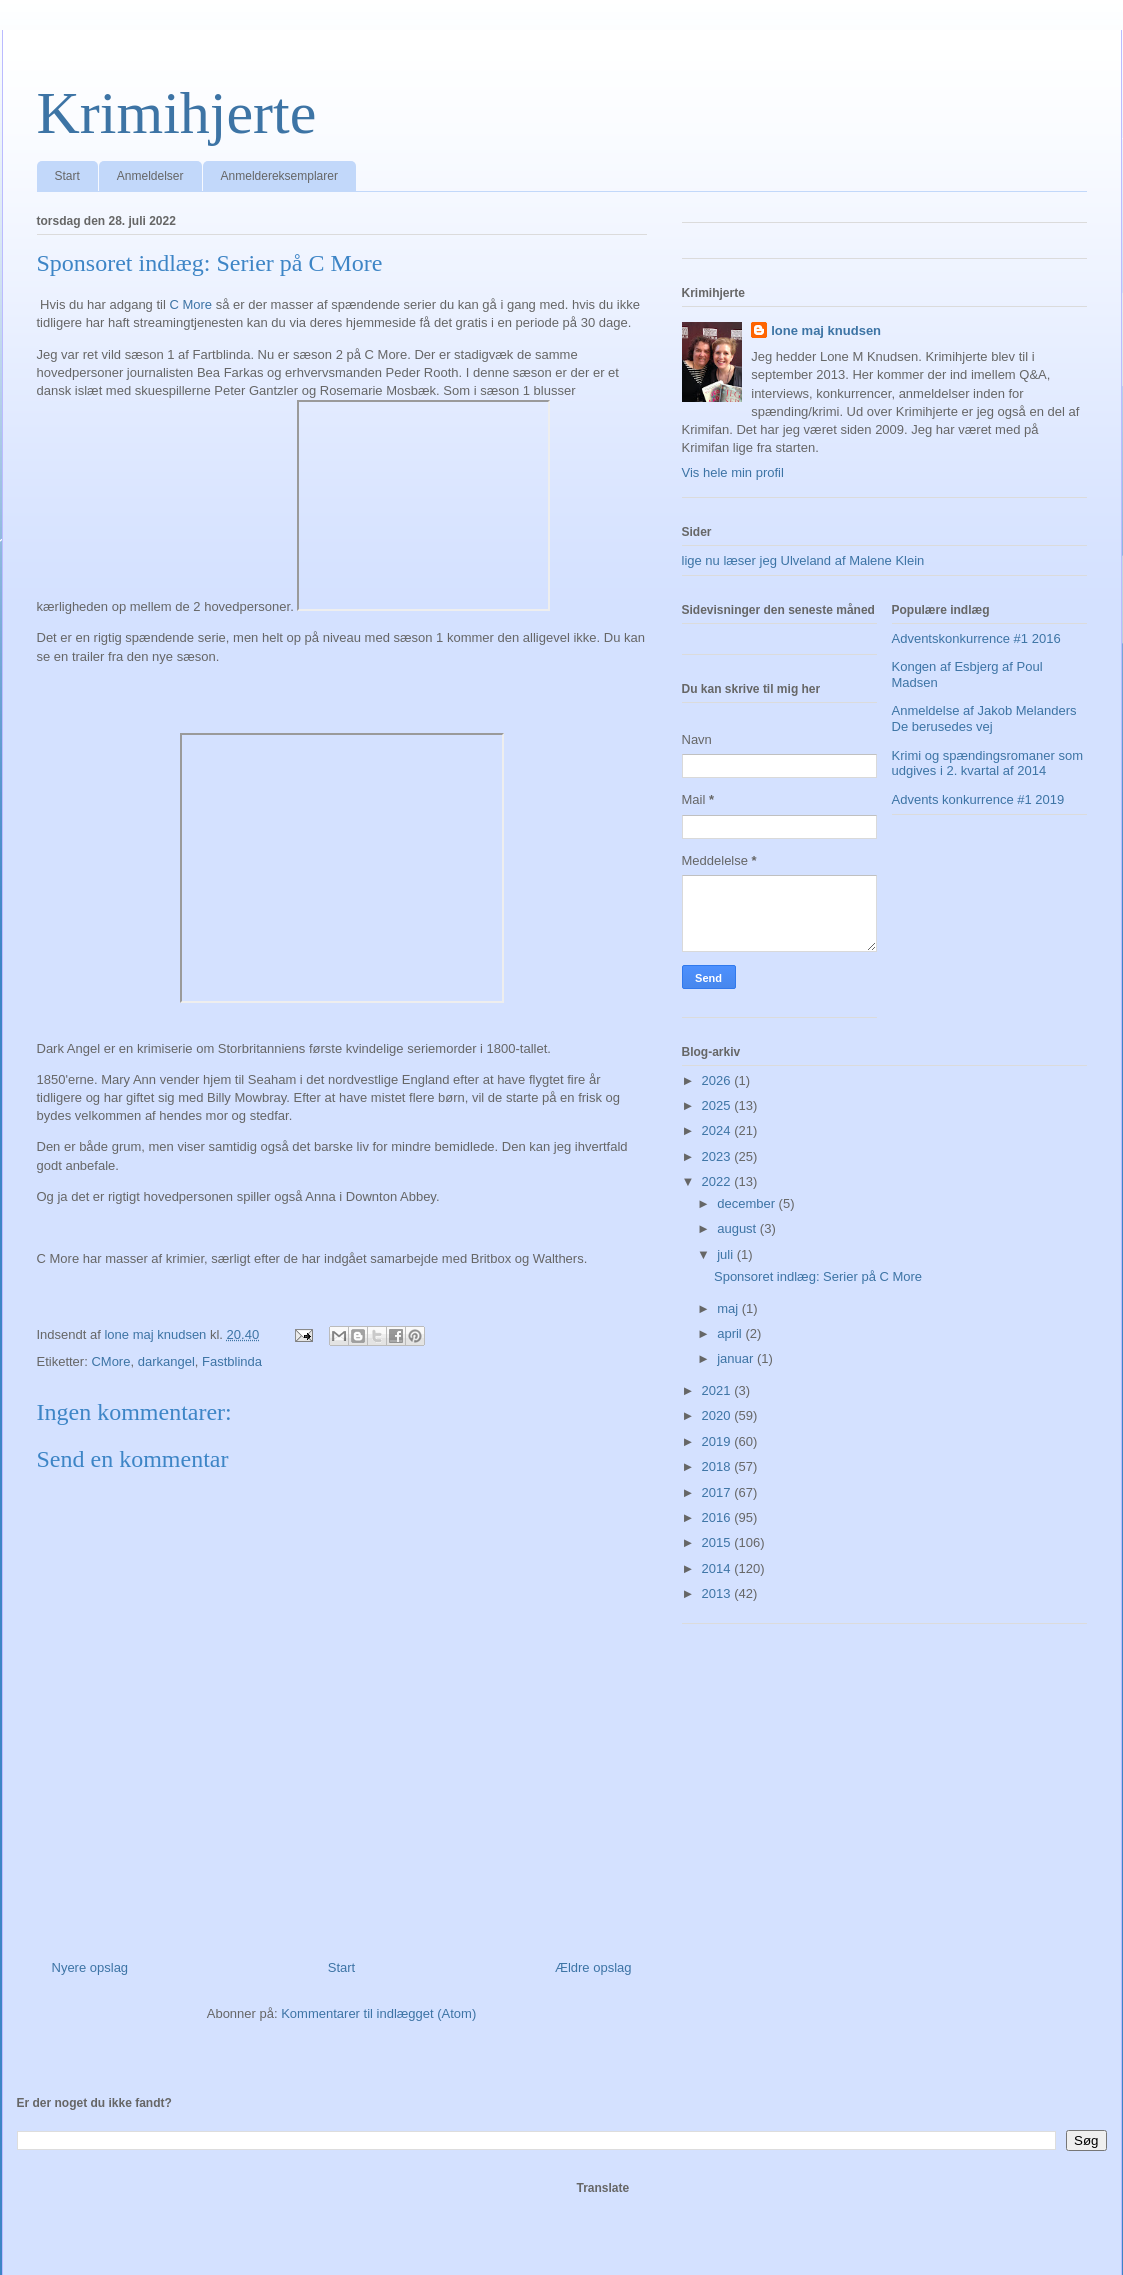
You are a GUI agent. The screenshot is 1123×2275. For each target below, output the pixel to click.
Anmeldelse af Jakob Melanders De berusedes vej (984, 718)
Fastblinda (232, 1361)
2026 (718, 1080)
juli (727, 1254)
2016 (718, 1517)
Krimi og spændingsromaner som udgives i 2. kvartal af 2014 (987, 763)
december (747, 1203)
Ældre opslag (593, 1967)
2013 (718, 1593)
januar (737, 1358)
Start (67, 176)
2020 (718, 1415)
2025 (718, 1105)
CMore (110, 1361)
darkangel (166, 1361)
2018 (718, 1466)
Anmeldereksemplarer (279, 176)
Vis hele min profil (733, 472)
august (738, 1228)
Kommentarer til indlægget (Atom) (378, 2013)
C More (190, 304)
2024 (718, 1130)
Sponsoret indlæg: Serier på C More (818, 1276)
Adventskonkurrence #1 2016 (976, 638)
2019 (718, 1441)
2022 (718, 1181)
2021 (718, 1390)
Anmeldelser (150, 176)
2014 (718, 1568)
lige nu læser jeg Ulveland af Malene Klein (803, 560)
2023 (718, 1156)
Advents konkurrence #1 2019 (978, 799)
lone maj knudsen (826, 330)
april (731, 1333)
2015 (718, 1542)
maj (729, 1308)
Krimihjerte (177, 113)
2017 (718, 1492)
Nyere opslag (90, 1967)
